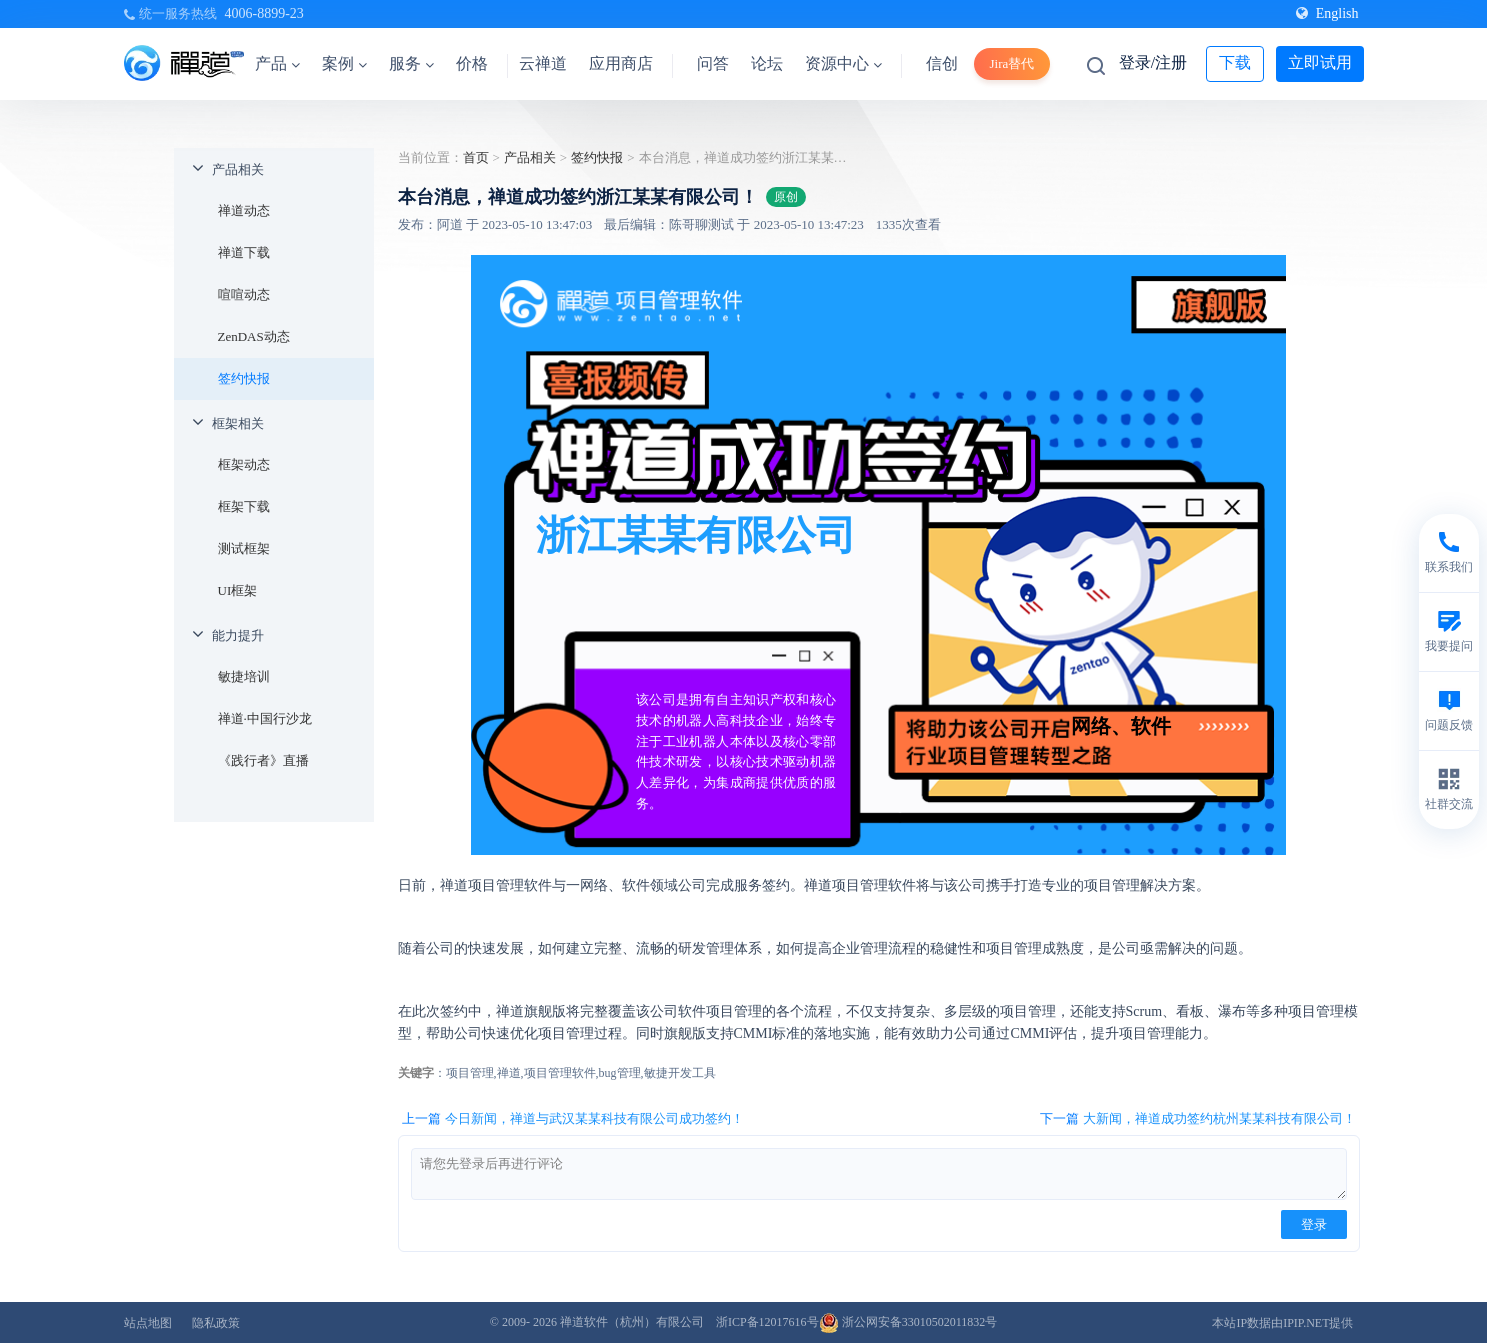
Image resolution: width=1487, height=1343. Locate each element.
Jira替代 (1012, 63)
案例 (344, 63)
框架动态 (244, 464)
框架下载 (244, 506)
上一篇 (573, 1119)
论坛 (767, 63)
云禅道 (543, 63)
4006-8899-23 (264, 13)
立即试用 (1320, 62)
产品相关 (238, 169)
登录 (1314, 1224)
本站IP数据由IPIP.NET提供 (1282, 1323)
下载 (1235, 62)
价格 (472, 63)
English (1327, 13)
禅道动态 (244, 210)
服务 (411, 63)
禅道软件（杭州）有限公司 (632, 1322)
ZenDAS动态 (254, 336)
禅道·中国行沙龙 (265, 718)
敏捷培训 (244, 676)
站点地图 (148, 1323)
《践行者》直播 (263, 760)
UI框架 (238, 590)
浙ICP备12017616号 (767, 1322)
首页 (476, 157)
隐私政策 (216, 1323)
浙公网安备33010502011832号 (908, 1322)
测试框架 (244, 548)
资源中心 (843, 63)
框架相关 (238, 423)
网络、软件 (1121, 726)
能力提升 (238, 635)
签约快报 (244, 378)
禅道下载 (244, 252)
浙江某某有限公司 (696, 535)
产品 (277, 63)
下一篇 (1198, 1119)
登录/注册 (1153, 62)
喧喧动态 (244, 294)
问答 (713, 63)
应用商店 (621, 63)
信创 (942, 63)
